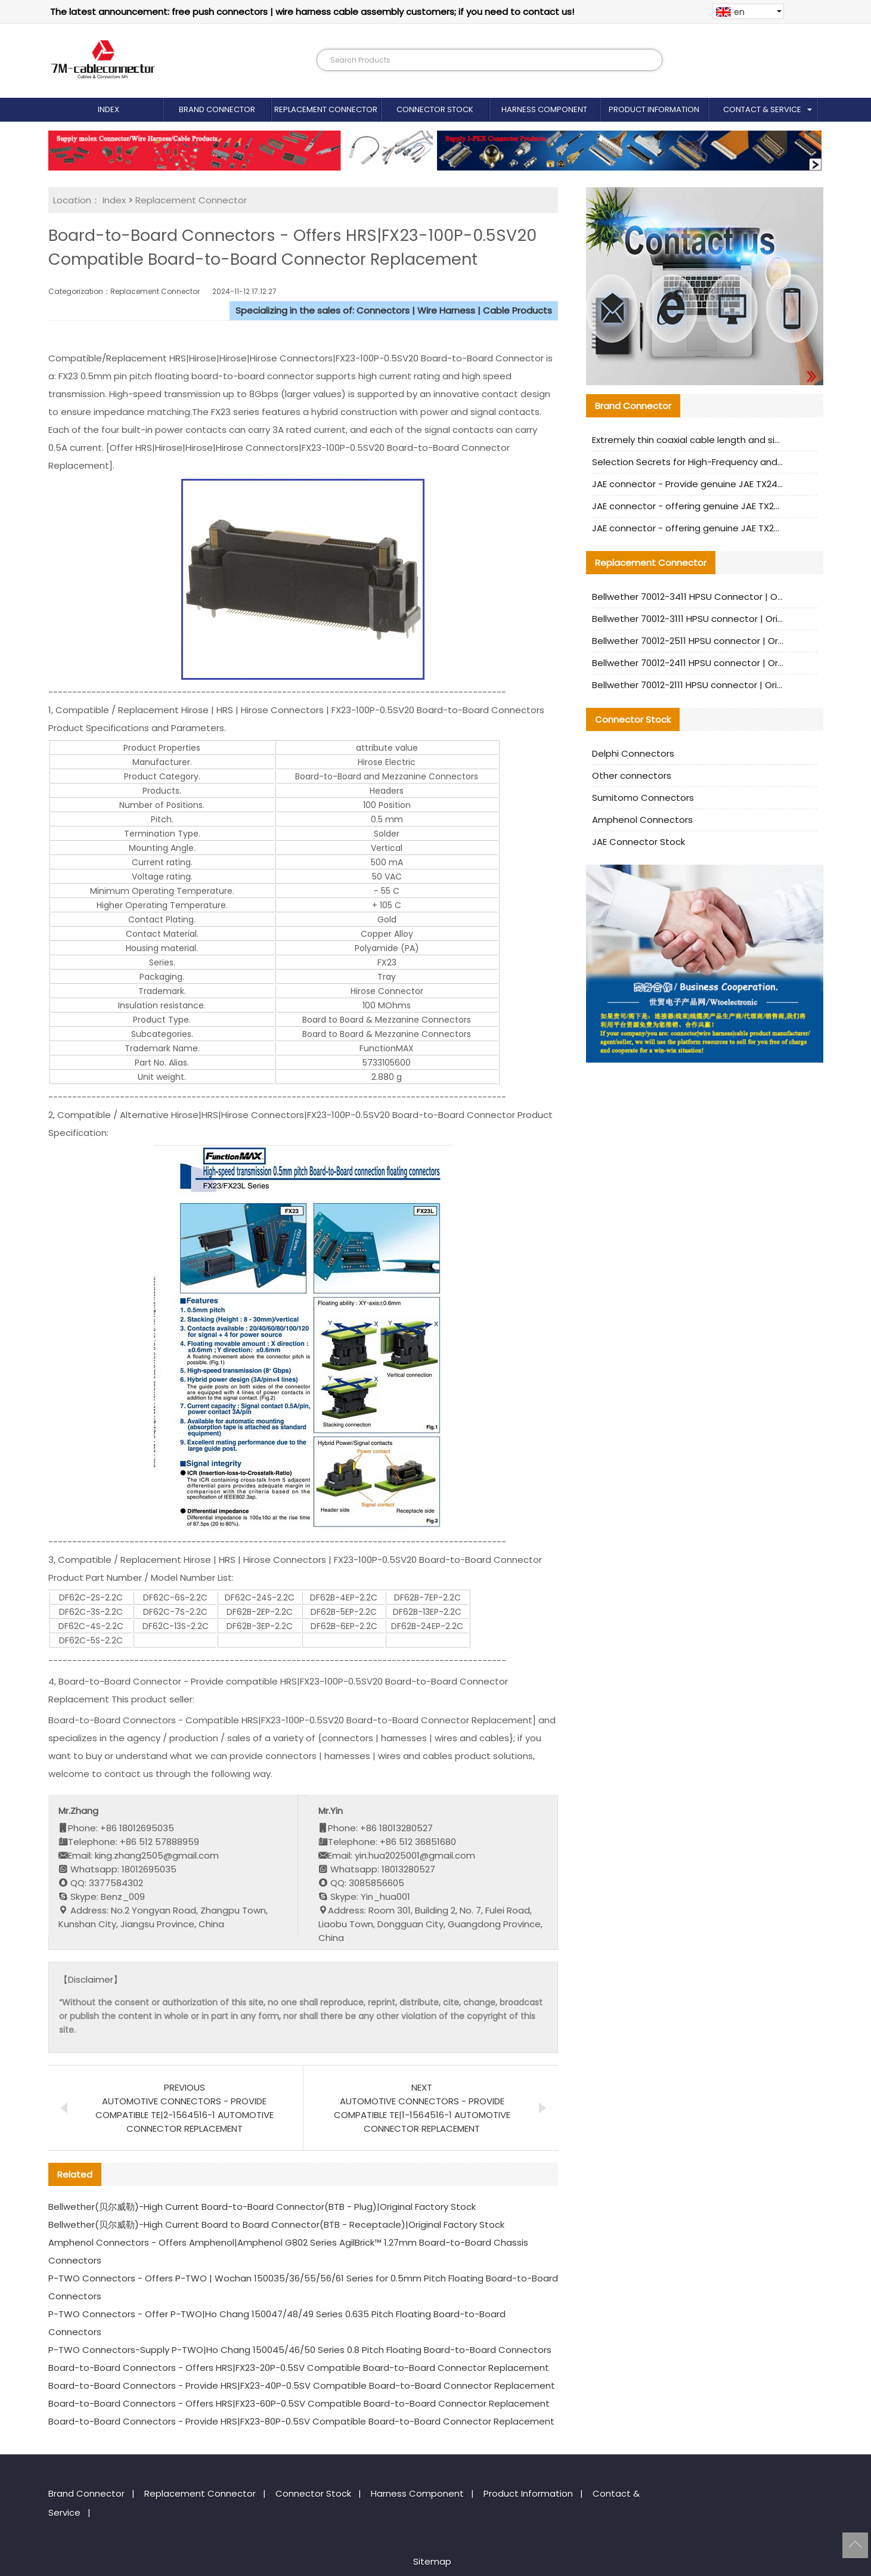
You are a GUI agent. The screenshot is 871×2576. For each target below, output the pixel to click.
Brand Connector (217, 109)
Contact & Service (762, 109)
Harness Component (544, 109)
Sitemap (432, 2561)
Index (108, 109)
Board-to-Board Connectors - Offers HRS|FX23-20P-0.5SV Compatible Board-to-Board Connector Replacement (298, 2367)
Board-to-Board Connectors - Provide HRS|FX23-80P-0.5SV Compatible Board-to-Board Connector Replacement (301, 2421)
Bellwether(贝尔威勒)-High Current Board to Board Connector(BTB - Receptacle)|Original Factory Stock (276, 2224)
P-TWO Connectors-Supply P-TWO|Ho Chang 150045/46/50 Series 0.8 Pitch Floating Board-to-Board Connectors (299, 2349)
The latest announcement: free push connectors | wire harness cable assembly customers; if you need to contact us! (312, 11)
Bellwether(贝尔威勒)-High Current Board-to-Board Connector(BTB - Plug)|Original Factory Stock (262, 2206)
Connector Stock (434, 109)
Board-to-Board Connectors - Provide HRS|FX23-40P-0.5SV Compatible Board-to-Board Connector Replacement (301, 2385)
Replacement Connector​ (325, 109)
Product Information (654, 109)
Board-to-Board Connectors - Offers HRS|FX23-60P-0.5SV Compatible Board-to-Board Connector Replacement (299, 2403)
